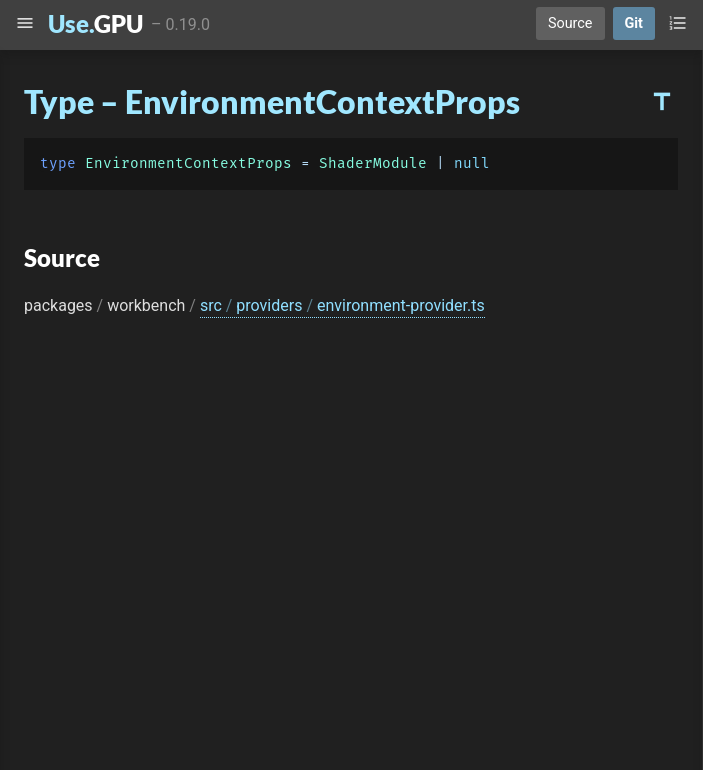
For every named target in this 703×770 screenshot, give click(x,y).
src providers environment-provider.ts (342, 305)
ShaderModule (373, 163)
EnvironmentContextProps (188, 163)
